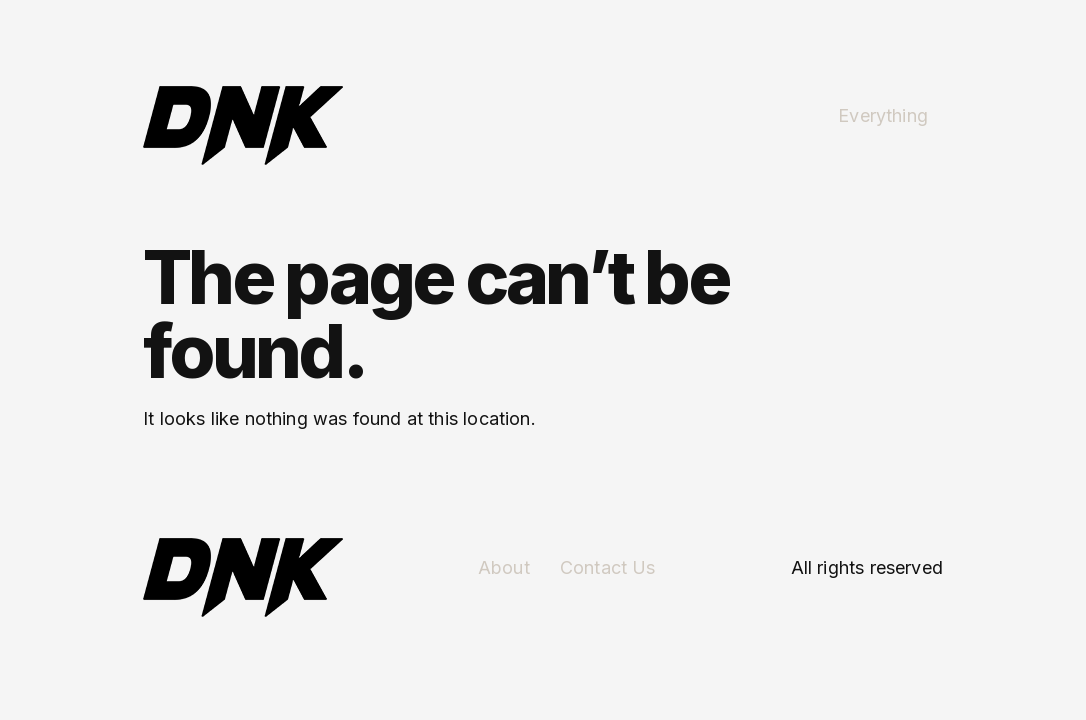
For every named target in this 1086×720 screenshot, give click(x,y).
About (504, 567)
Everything (883, 115)
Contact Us (608, 567)
